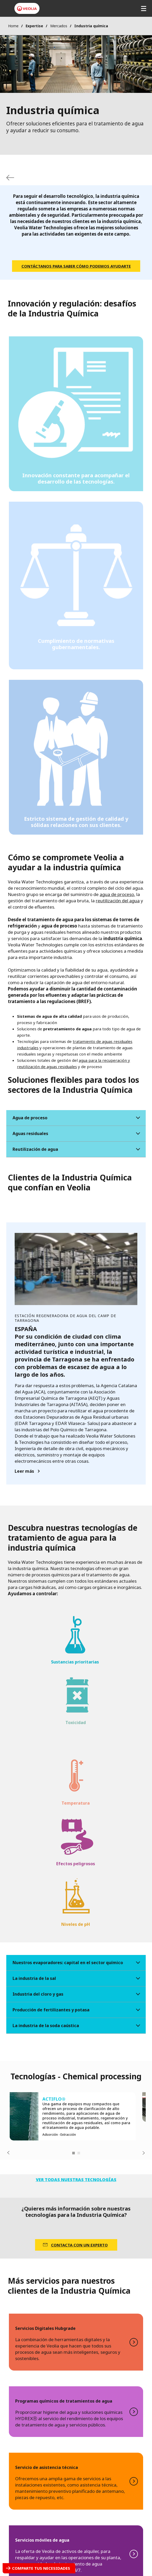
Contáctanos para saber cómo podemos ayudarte (76, 266)
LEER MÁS (76, 2342)
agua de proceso (117, 894)
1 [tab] (73, 2153)
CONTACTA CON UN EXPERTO (79, 2245)
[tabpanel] (72, 2116)
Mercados (58, 25)
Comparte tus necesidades (41, 2568)
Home (13, 25)
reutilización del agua (118, 901)
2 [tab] (78, 2153)
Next (144, 2152)
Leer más (24, 1471)
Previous (7, 2152)
